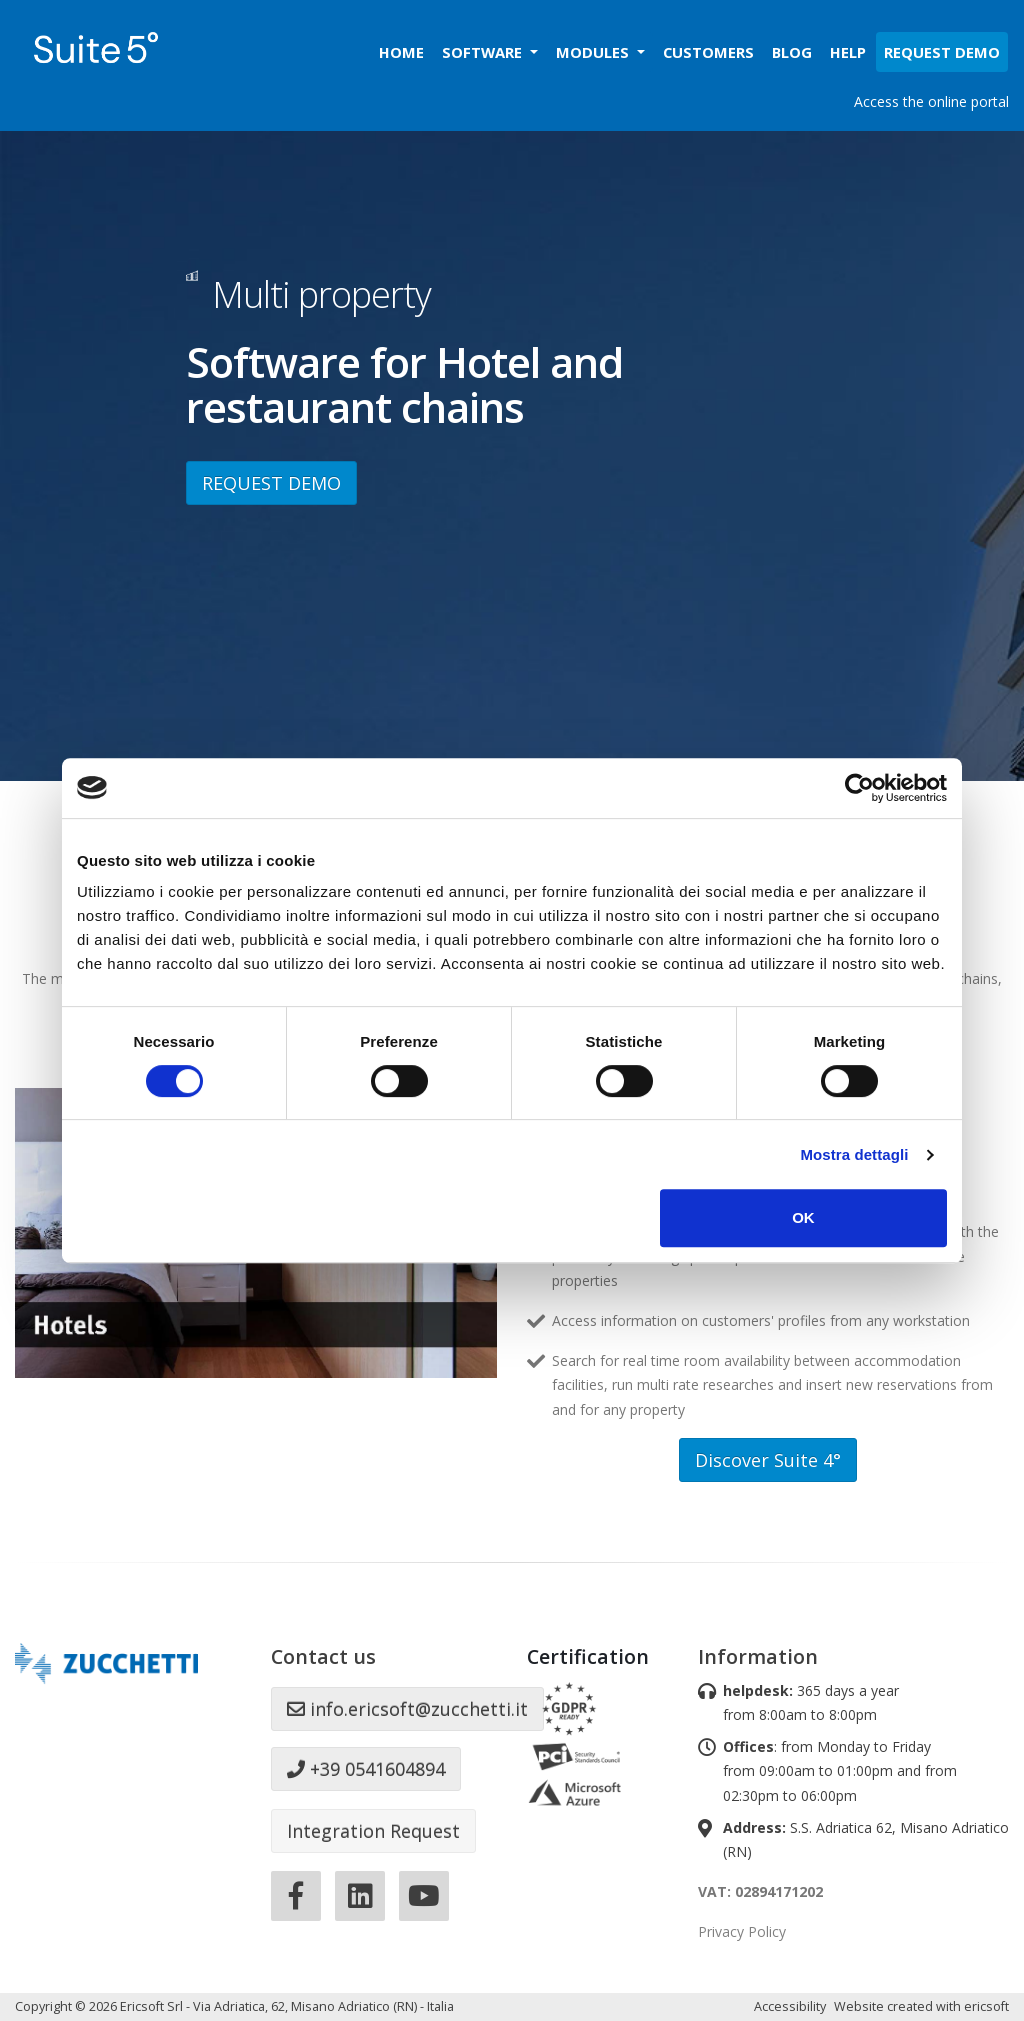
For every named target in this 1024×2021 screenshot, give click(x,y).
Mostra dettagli (854, 1154)
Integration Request (373, 1831)
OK (803, 1217)
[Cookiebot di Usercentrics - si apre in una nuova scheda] (859, 788)
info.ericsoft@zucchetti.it (407, 1709)
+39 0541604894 (366, 1769)
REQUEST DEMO (271, 483)
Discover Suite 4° (768, 1460)
